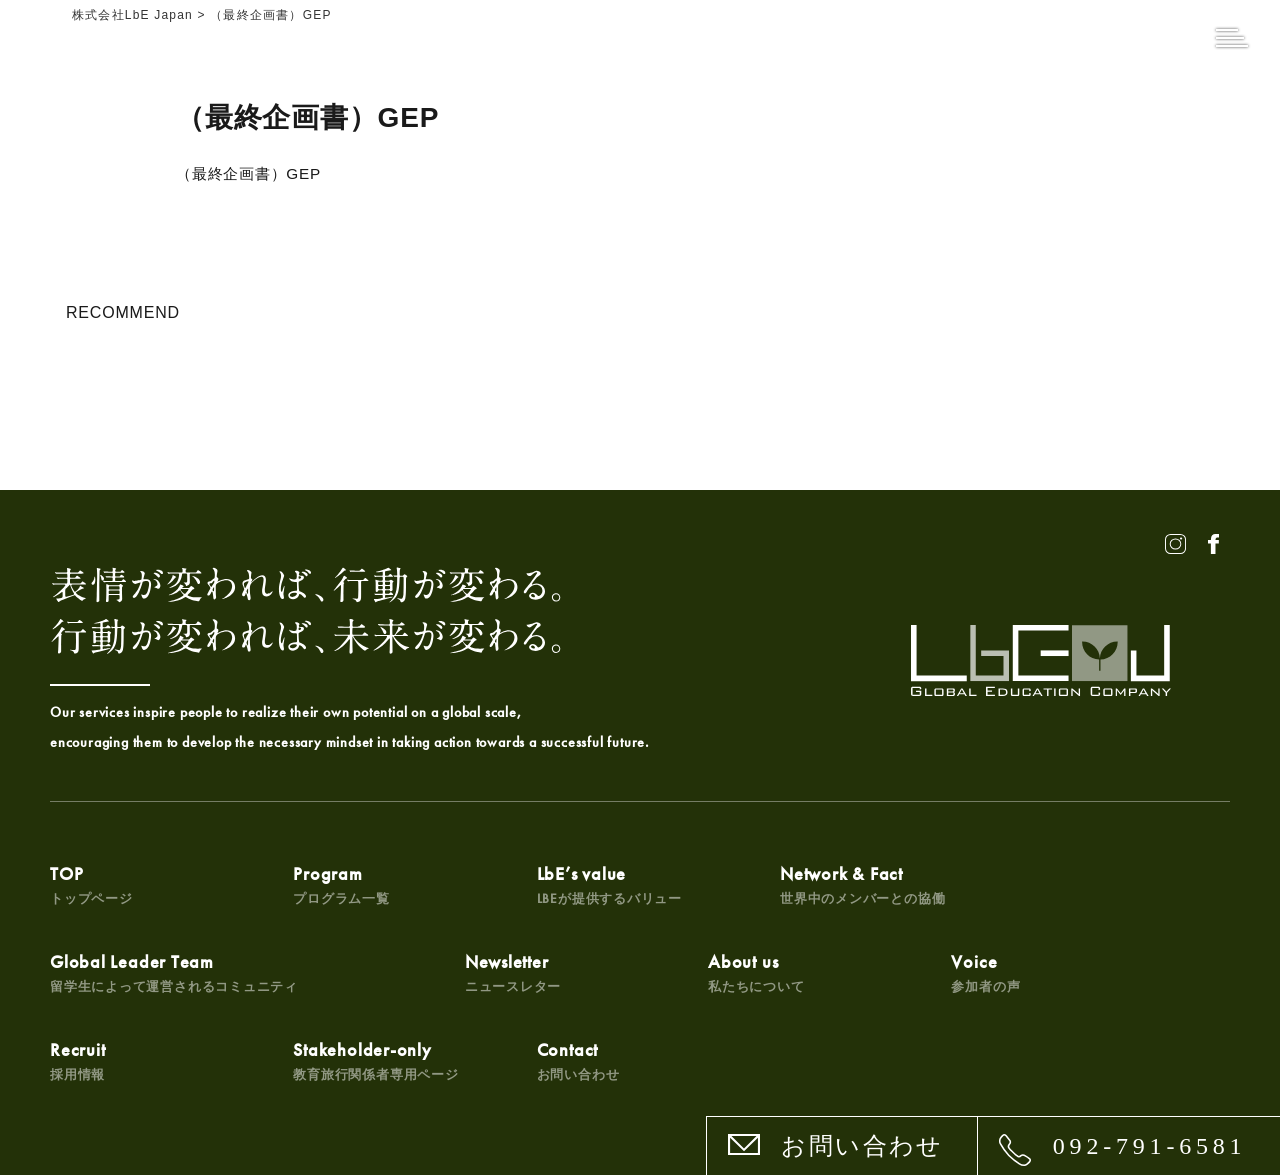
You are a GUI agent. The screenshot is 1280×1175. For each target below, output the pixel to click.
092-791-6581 (1150, 1146)
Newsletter (98, 976)
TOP (91, 884)
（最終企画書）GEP (253, 173)
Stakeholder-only (920, 976)
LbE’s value (516, 884)
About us (295, 976)
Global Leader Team (961, 884)
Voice (477, 976)
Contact (1074, 976)
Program (295, 884)
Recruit (668, 976)
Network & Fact (723, 884)
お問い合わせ (862, 1146)
